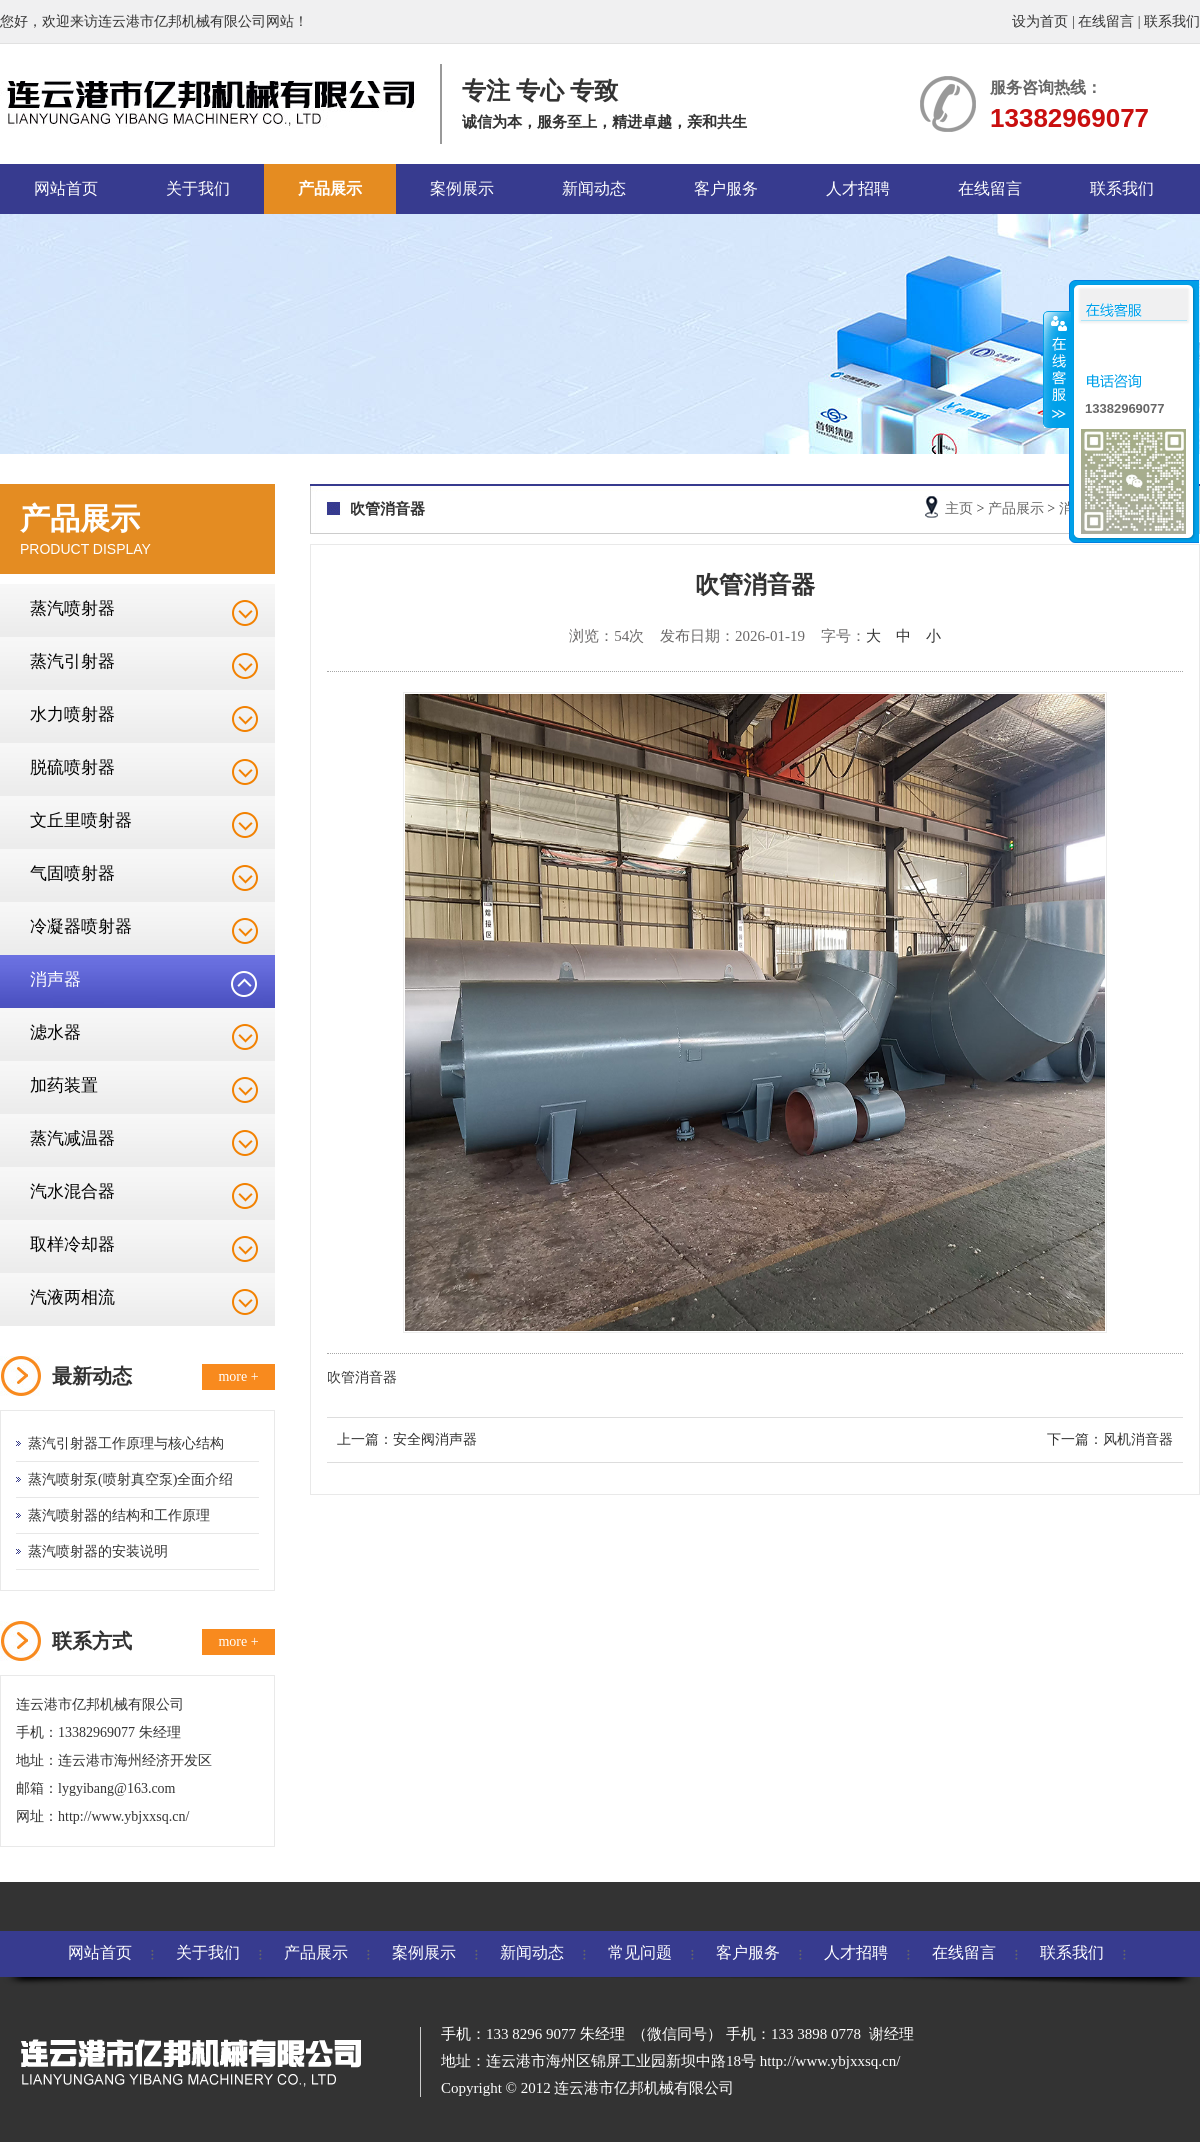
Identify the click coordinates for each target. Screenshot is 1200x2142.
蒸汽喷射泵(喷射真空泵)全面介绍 (130, 1479)
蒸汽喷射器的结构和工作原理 (119, 1515)
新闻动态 (594, 188)
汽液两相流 (72, 1297)
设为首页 (1040, 21)
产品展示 (330, 188)
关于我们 (198, 188)
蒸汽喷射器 (72, 608)
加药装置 (64, 1085)
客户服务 (726, 188)
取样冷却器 (72, 1244)
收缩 (1057, 369)
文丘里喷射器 (81, 820)
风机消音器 (1138, 1439)
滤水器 (55, 1032)
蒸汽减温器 (72, 1138)
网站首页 (66, 188)
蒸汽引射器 (72, 661)
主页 (959, 508)
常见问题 (640, 1952)
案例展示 (462, 188)
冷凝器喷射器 (81, 926)
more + (238, 1376)
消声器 (55, 979)
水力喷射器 (72, 714)
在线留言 (1106, 21)
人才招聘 (858, 188)
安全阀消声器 (435, 1439)
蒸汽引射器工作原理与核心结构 (126, 1443)
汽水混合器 (72, 1191)
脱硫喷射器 (72, 767)
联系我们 (1172, 21)
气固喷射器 (72, 873)
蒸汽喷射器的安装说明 (98, 1551)
